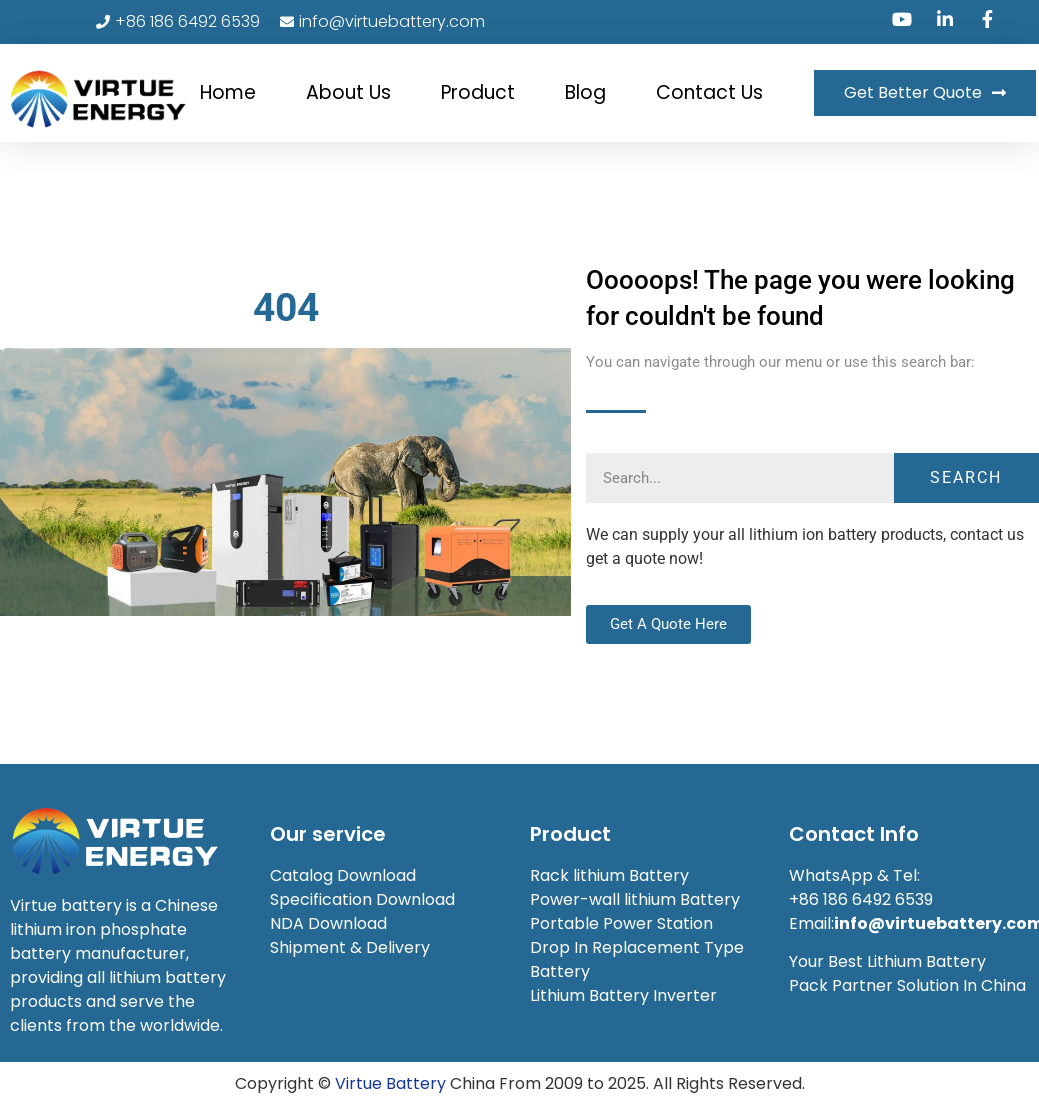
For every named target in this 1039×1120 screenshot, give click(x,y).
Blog (585, 92)
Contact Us (709, 92)
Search (966, 477)
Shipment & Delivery (352, 947)
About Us (348, 92)
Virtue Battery (390, 1083)
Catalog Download (345, 875)
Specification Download (362, 899)
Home (228, 92)
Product (478, 92)
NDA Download (330, 923)
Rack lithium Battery (611, 875)
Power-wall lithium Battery (635, 899)
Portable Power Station (621, 923)
